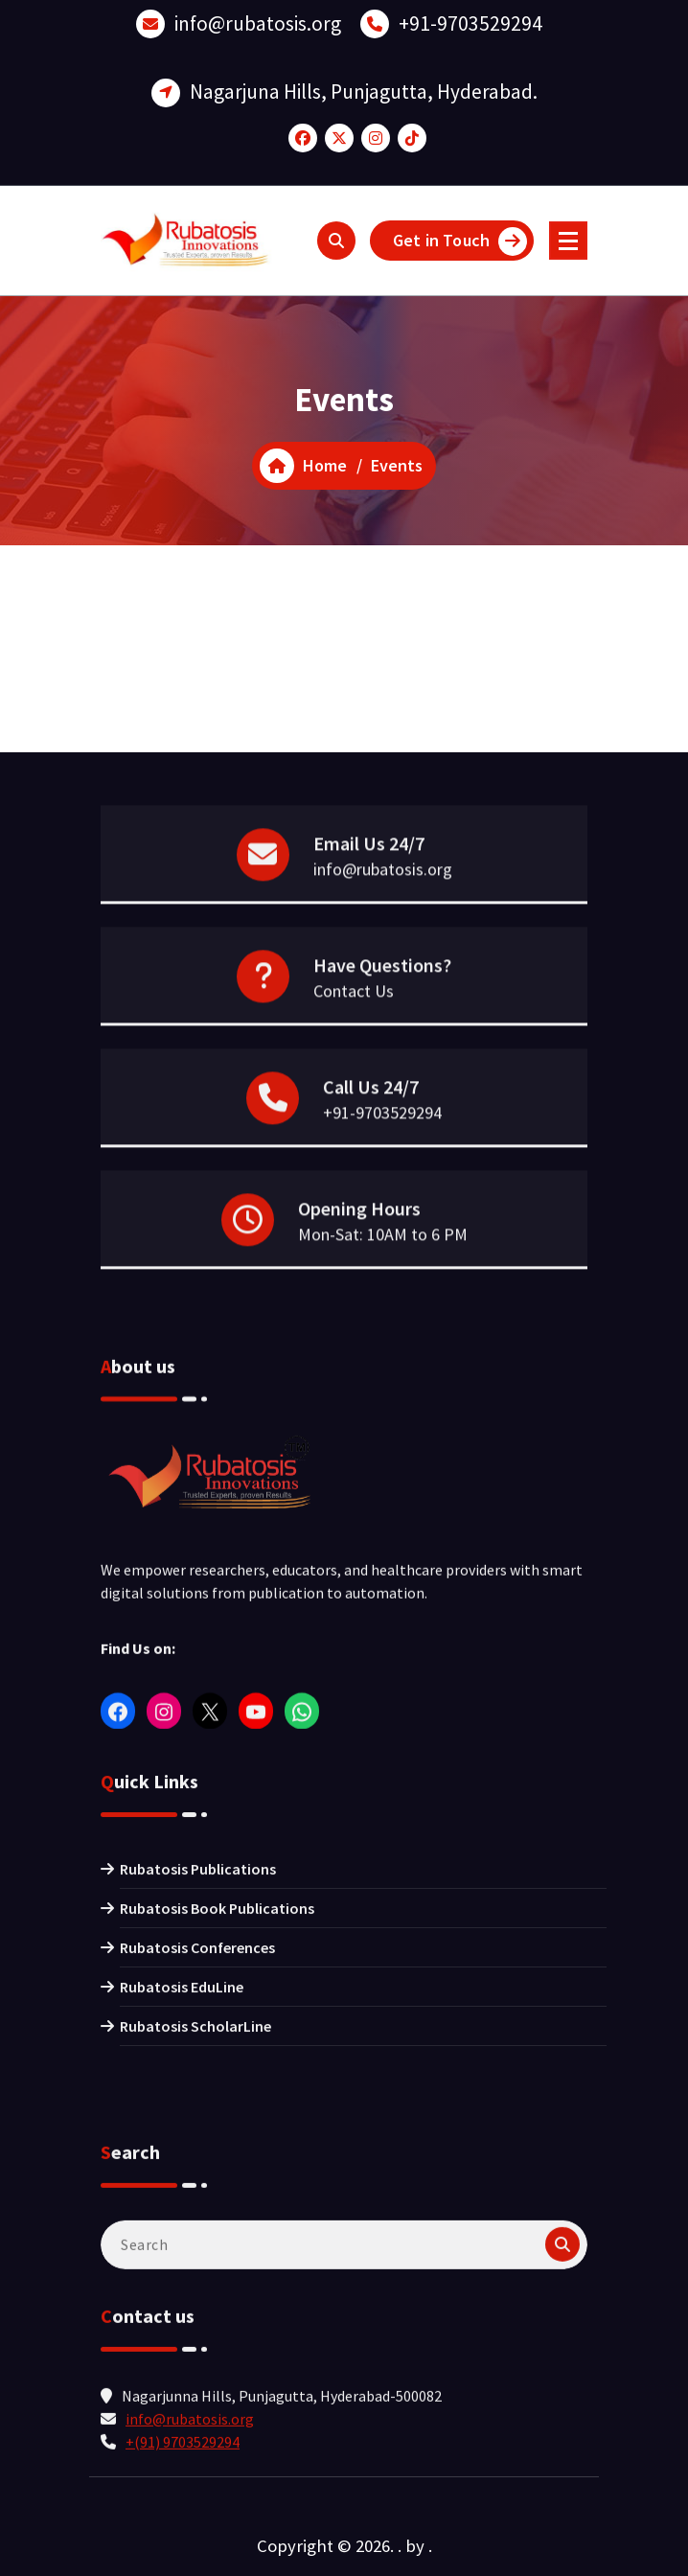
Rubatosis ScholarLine (195, 2155)
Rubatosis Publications (198, 1998)
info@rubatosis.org (257, 16)
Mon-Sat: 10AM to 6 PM (383, 1280)
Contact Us (353, 1036)
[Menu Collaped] (568, 240)
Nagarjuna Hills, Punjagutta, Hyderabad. (364, 84)
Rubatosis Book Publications (217, 2037)
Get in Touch (460, 241)
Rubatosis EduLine (181, 2116)
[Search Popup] (336, 240)
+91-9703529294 (470, 16)
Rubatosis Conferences (197, 2076)
